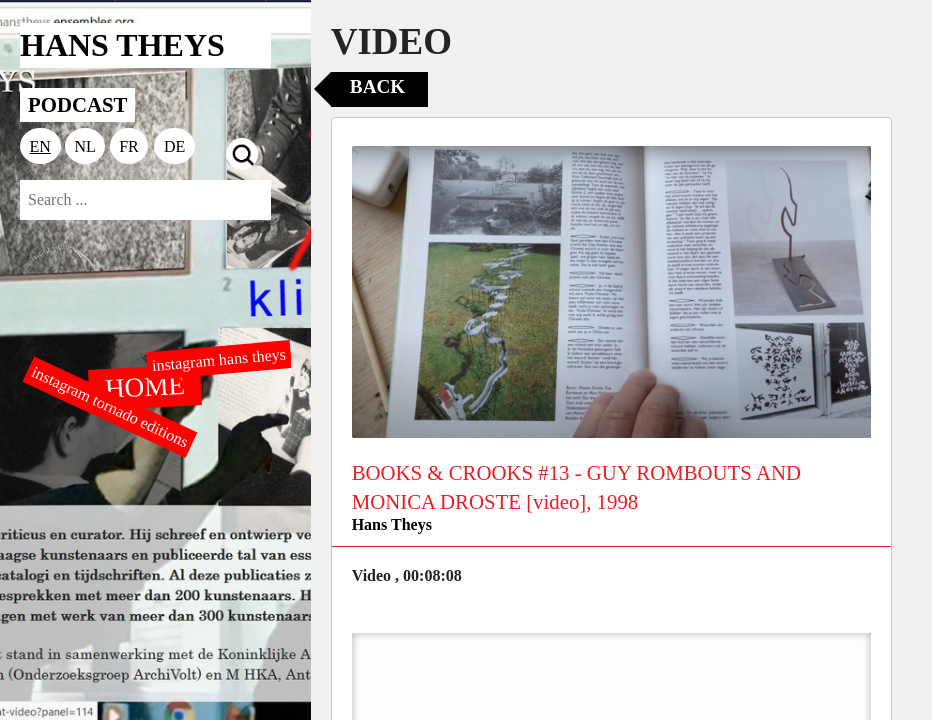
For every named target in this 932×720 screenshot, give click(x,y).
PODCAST (77, 104)
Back (377, 86)
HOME (146, 386)
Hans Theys (392, 524)
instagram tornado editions (110, 407)
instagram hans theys (218, 359)
